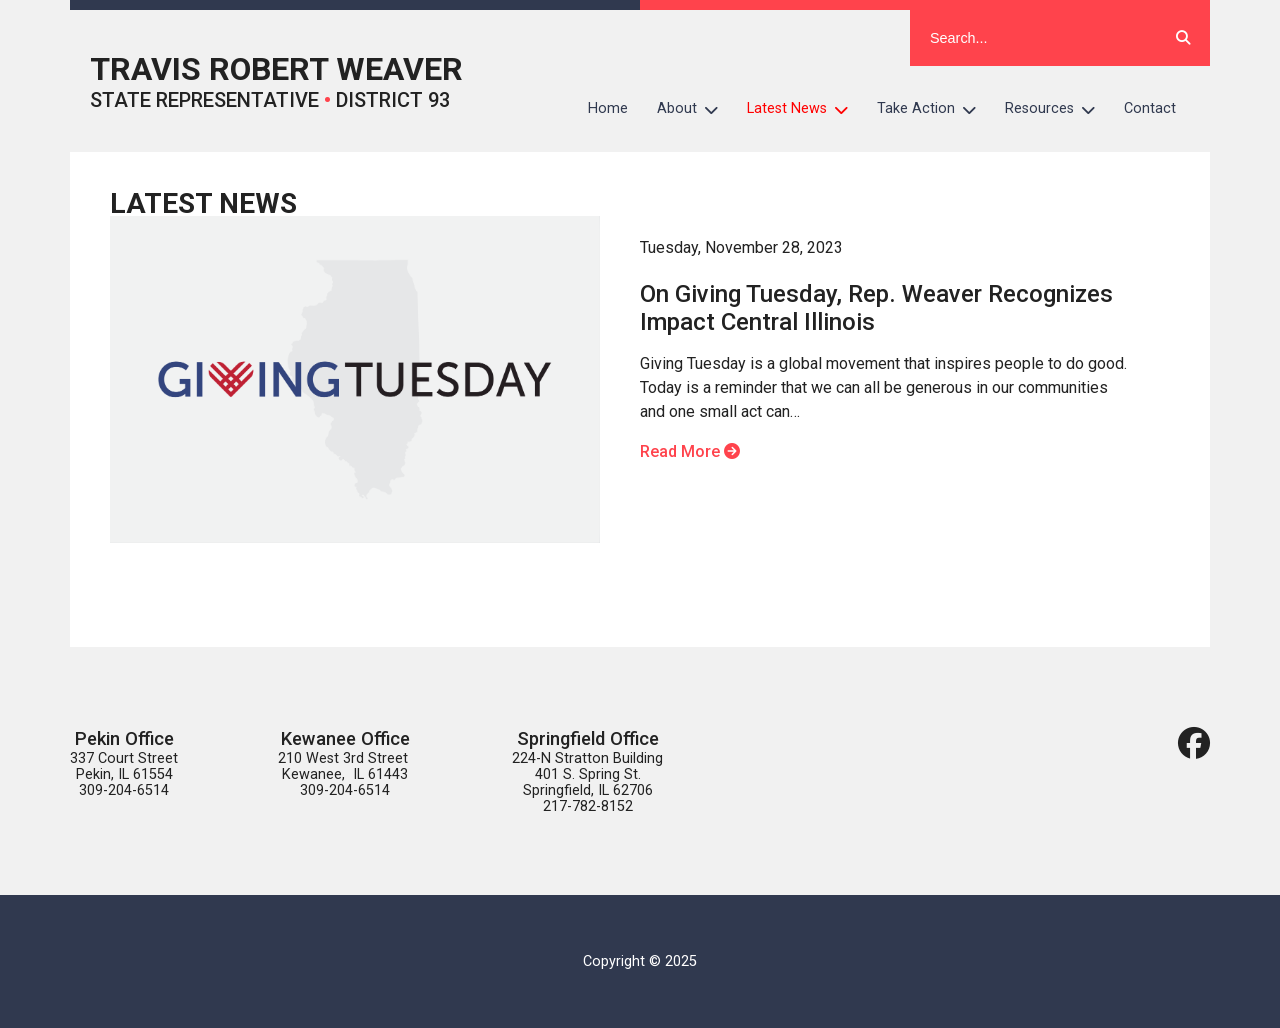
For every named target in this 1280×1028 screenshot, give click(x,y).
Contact (1150, 108)
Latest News (805, 109)
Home (608, 108)
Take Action (934, 109)
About (695, 109)
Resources (1057, 109)
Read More (690, 451)
